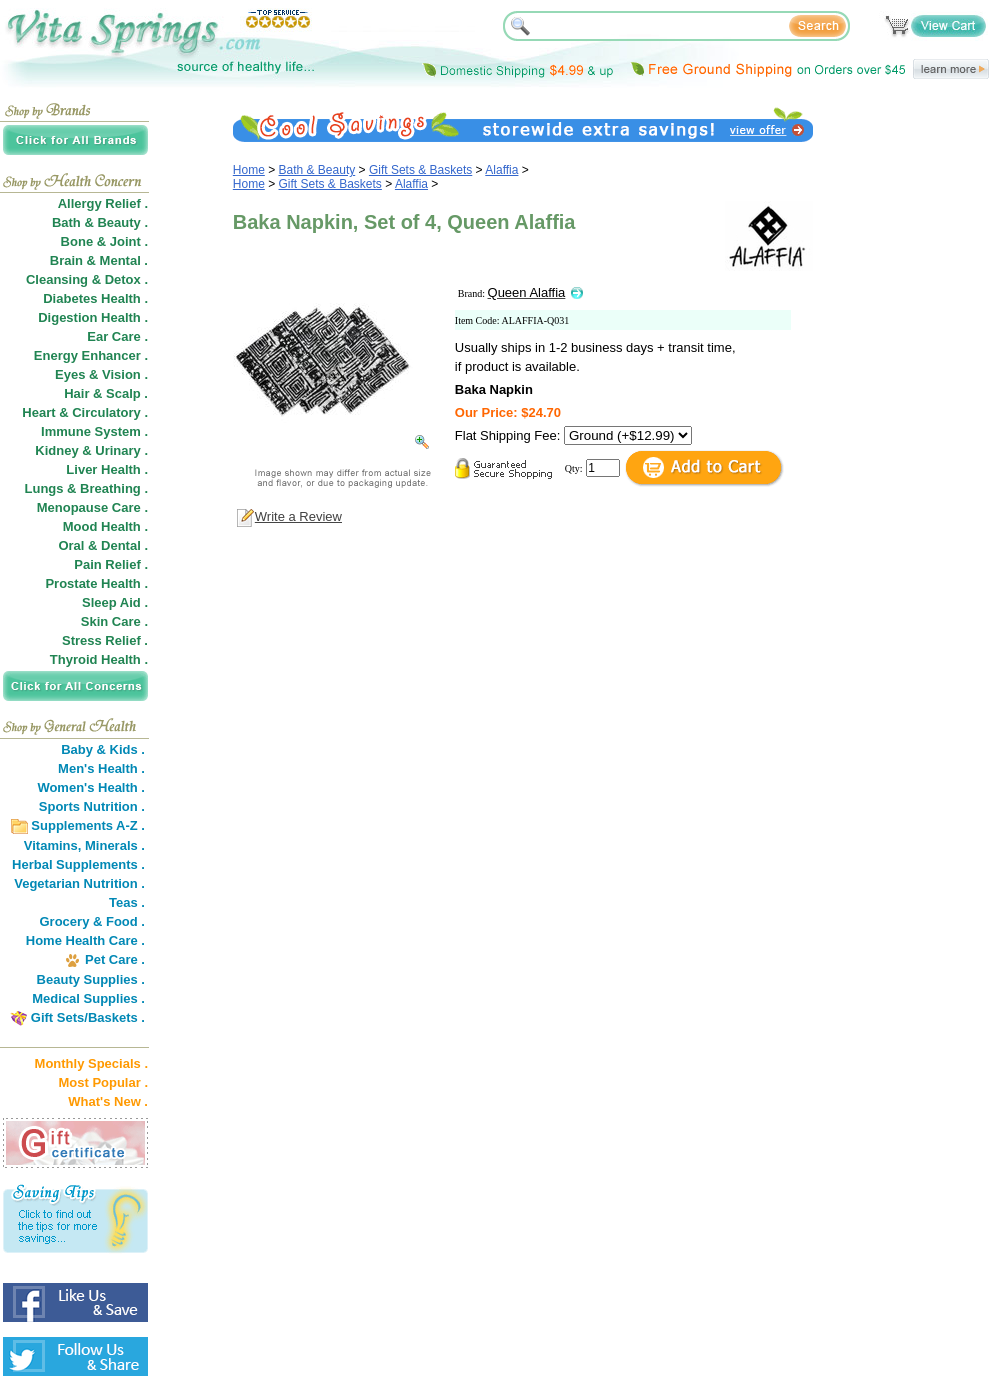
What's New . (108, 1101)
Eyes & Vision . (101, 374)
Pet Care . (115, 959)
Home (249, 170)
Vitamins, (53, 845)
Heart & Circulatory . (85, 412)
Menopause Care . (92, 507)
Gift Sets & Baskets (420, 170)
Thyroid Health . (99, 659)
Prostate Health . (96, 583)
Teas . (127, 902)
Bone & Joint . (104, 241)
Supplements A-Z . (88, 825)
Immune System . (94, 431)
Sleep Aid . (115, 602)
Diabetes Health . (95, 298)
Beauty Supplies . (91, 979)
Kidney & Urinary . (91, 450)
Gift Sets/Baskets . (88, 1017)
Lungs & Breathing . (87, 488)
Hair (76, 393)
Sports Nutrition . (92, 806)
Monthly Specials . (91, 1063)
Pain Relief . (111, 564)
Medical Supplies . (88, 998)
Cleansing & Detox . (87, 279)
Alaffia (501, 170)
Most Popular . (103, 1082)
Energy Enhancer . (91, 355)
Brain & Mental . (99, 260)
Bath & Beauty (317, 170)
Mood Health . (105, 526)
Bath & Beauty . (100, 222)
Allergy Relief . (103, 203)
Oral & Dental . (103, 545)
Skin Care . (114, 621)
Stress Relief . (105, 640)
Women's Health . (91, 787)
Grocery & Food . (92, 921)
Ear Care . (117, 336)
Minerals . (115, 845)
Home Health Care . (85, 940)
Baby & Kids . (103, 749)
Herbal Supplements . (78, 864)
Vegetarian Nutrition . (79, 883)
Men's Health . (101, 768)
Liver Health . (107, 469)
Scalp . (127, 393)
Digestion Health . (93, 317)
